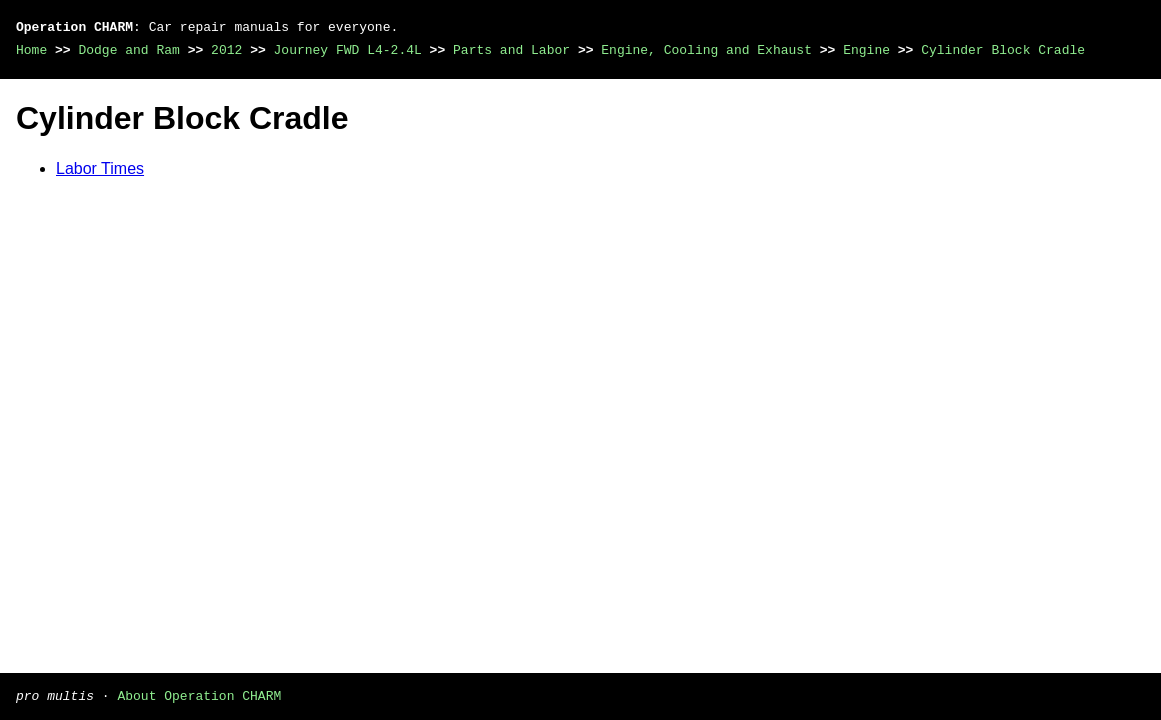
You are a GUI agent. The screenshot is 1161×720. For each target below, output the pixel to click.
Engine (866, 50)
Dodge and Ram (128, 50)
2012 (226, 50)
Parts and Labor (511, 50)
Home (31, 50)
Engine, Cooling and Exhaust (706, 50)
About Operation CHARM (199, 695)
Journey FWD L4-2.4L (348, 50)
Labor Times (100, 168)
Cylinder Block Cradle (1003, 50)
